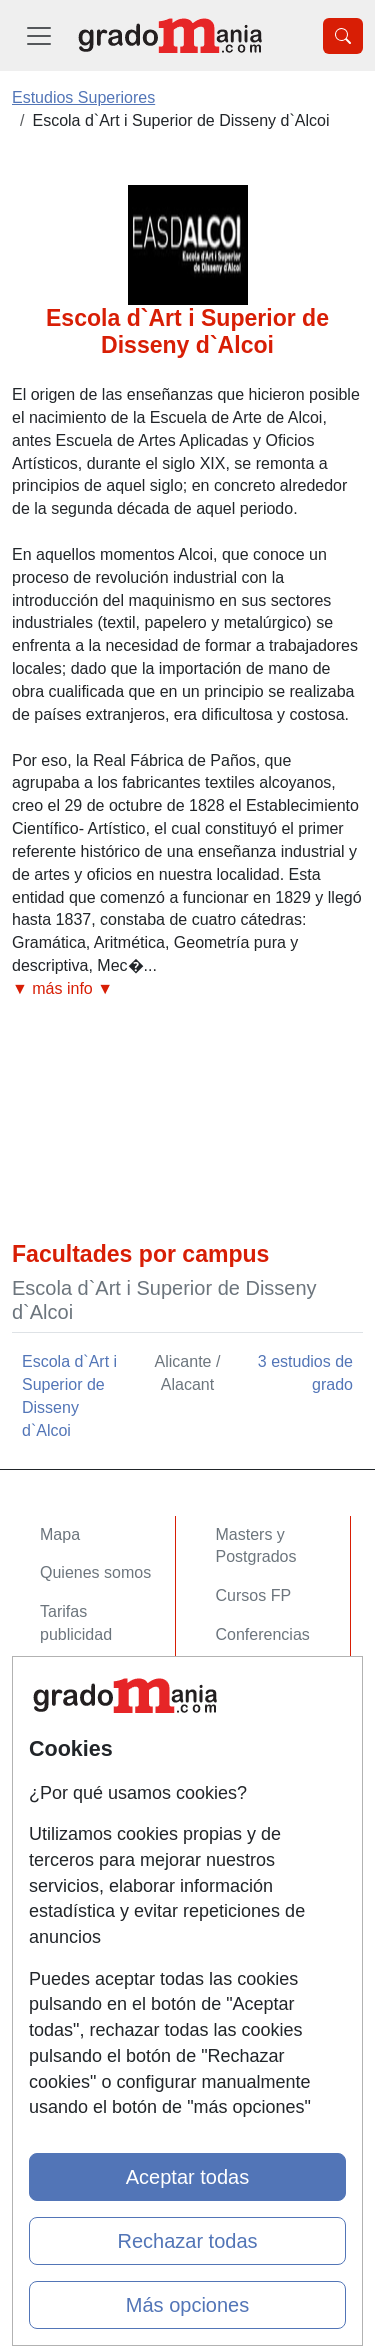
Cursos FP (254, 1595)
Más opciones (187, 2305)
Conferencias (263, 1634)
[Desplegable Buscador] (343, 36)
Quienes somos (95, 1572)
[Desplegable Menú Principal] (39, 35)
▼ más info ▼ (62, 988)
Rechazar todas (187, 2241)
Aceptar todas (187, 2177)
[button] (187, 989)
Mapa (60, 1534)
